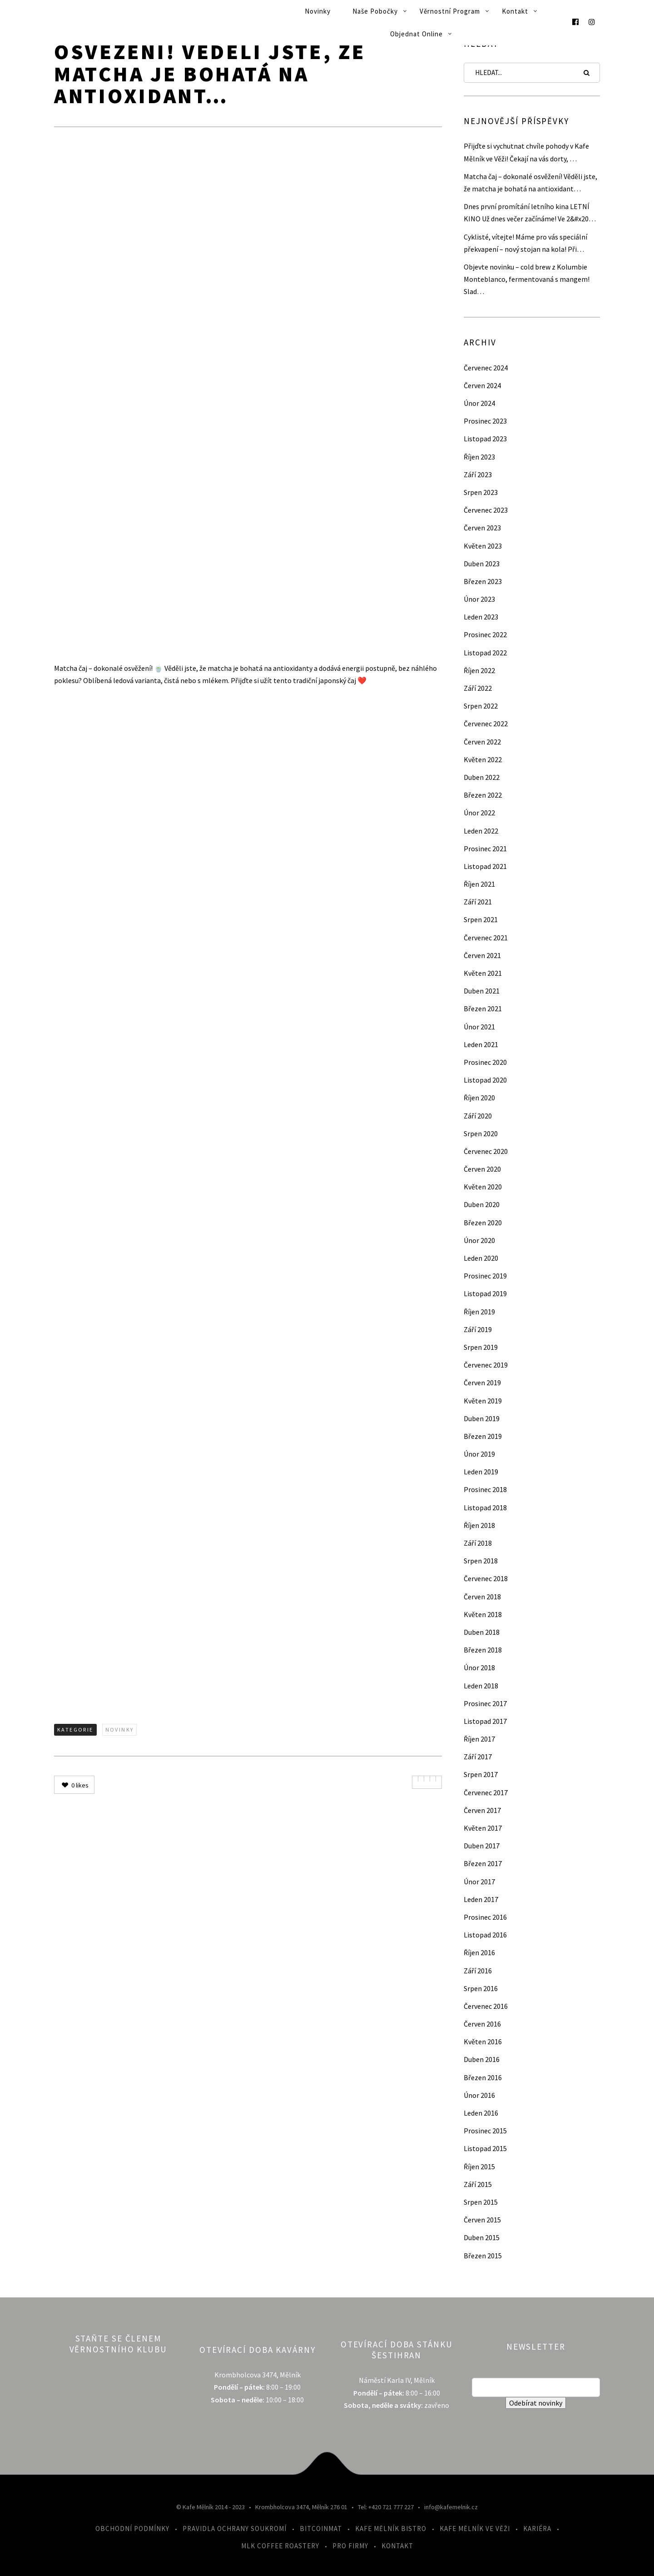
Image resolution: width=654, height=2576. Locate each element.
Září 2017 (478, 1756)
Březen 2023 (483, 581)
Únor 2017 (479, 1881)
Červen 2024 (482, 385)
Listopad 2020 (485, 1079)
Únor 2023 (479, 599)
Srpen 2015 (481, 2202)
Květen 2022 (483, 759)
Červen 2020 (482, 1168)
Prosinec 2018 (485, 1489)
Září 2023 (478, 474)
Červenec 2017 (486, 1792)
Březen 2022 (483, 794)
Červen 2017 (482, 1810)
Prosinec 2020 (485, 1062)
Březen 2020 (483, 1222)
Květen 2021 (483, 973)
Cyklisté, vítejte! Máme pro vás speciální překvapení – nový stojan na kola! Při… (525, 243)
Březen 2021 (483, 1008)
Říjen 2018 (479, 1525)
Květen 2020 (483, 1186)
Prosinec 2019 (485, 1275)
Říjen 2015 (479, 2166)
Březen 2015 (483, 2255)
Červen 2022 (482, 741)
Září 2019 (478, 1329)
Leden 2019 (481, 1471)
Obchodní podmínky (132, 2528)
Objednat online (416, 34)
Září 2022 (478, 688)
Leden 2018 (481, 1685)
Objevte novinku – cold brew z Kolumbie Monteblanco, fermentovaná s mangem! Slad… (527, 279)
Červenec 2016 (486, 2006)
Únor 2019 (479, 1453)
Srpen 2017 (481, 1774)
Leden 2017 (481, 1899)
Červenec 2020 (486, 1151)
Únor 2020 (479, 1240)
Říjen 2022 (479, 670)
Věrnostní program (450, 11)
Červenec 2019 (486, 1364)
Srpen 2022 (481, 705)
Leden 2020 (481, 1258)
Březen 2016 (483, 2077)
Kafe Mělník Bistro (390, 2528)
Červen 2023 (482, 527)
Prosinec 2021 (485, 848)
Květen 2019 (483, 1400)
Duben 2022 (482, 777)
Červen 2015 (482, 2219)
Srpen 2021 (481, 919)
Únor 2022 (479, 812)
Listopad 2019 (485, 1293)
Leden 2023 (481, 616)
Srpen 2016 (481, 1988)
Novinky (318, 11)
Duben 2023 (482, 563)
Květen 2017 (483, 1827)
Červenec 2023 (486, 509)
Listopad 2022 (485, 652)
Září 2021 (478, 901)
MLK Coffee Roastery (280, 2545)
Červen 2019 (482, 1382)
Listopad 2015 (485, 2148)
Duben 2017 (482, 1845)
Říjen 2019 (479, 1311)
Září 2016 (478, 1970)
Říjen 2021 (479, 884)
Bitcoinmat (321, 2528)
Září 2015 (478, 2184)
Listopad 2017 (485, 1721)
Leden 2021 (481, 1044)
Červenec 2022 (486, 723)
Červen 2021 (482, 955)
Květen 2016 (483, 2041)
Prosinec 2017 (485, 1703)
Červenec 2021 (486, 937)
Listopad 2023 (485, 438)
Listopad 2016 (485, 1934)
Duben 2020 (482, 1204)
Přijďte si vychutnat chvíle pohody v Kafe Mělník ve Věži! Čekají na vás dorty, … (526, 152)
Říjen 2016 (479, 1952)
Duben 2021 (482, 990)
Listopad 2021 (485, 866)
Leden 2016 (481, 2112)
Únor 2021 (479, 1026)
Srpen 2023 (481, 492)
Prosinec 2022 (485, 634)
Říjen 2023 (479, 456)
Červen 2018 (482, 1596)
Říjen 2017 (479, 1738)
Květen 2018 (483, 1614)
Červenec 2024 (486, 367)
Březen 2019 (483, 1436)
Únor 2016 (479, 2095)
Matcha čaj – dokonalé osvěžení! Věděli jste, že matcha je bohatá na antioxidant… (530, 182)
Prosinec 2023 (485, 420)
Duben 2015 (482, 2237)
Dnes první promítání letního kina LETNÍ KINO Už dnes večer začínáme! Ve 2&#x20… (530, 212)
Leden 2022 (481, 830)
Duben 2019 (482, 1418)
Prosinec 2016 (485, 1917)
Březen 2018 (483, 1649)
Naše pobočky (375, 11)
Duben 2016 (482, 2059)
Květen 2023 (483, 545)
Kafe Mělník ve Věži (475, 2528)
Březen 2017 (483, 1863)
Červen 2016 (482, 2023)
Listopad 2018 (485, 1507)
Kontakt (515, 11)
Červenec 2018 (486, 1578)
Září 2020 (478, 1115)
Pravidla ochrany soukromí (235, 2528)
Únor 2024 (479, 403)
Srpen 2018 (481, 1560)
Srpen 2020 (481, 1133)
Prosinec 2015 (485, 2130)
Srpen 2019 (481, 1347)
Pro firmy (350, 2545)
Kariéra (537, 2528)
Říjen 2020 (479, 1097)
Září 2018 (478, 1543)
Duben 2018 (482, 1632)
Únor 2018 (479, 1667)
